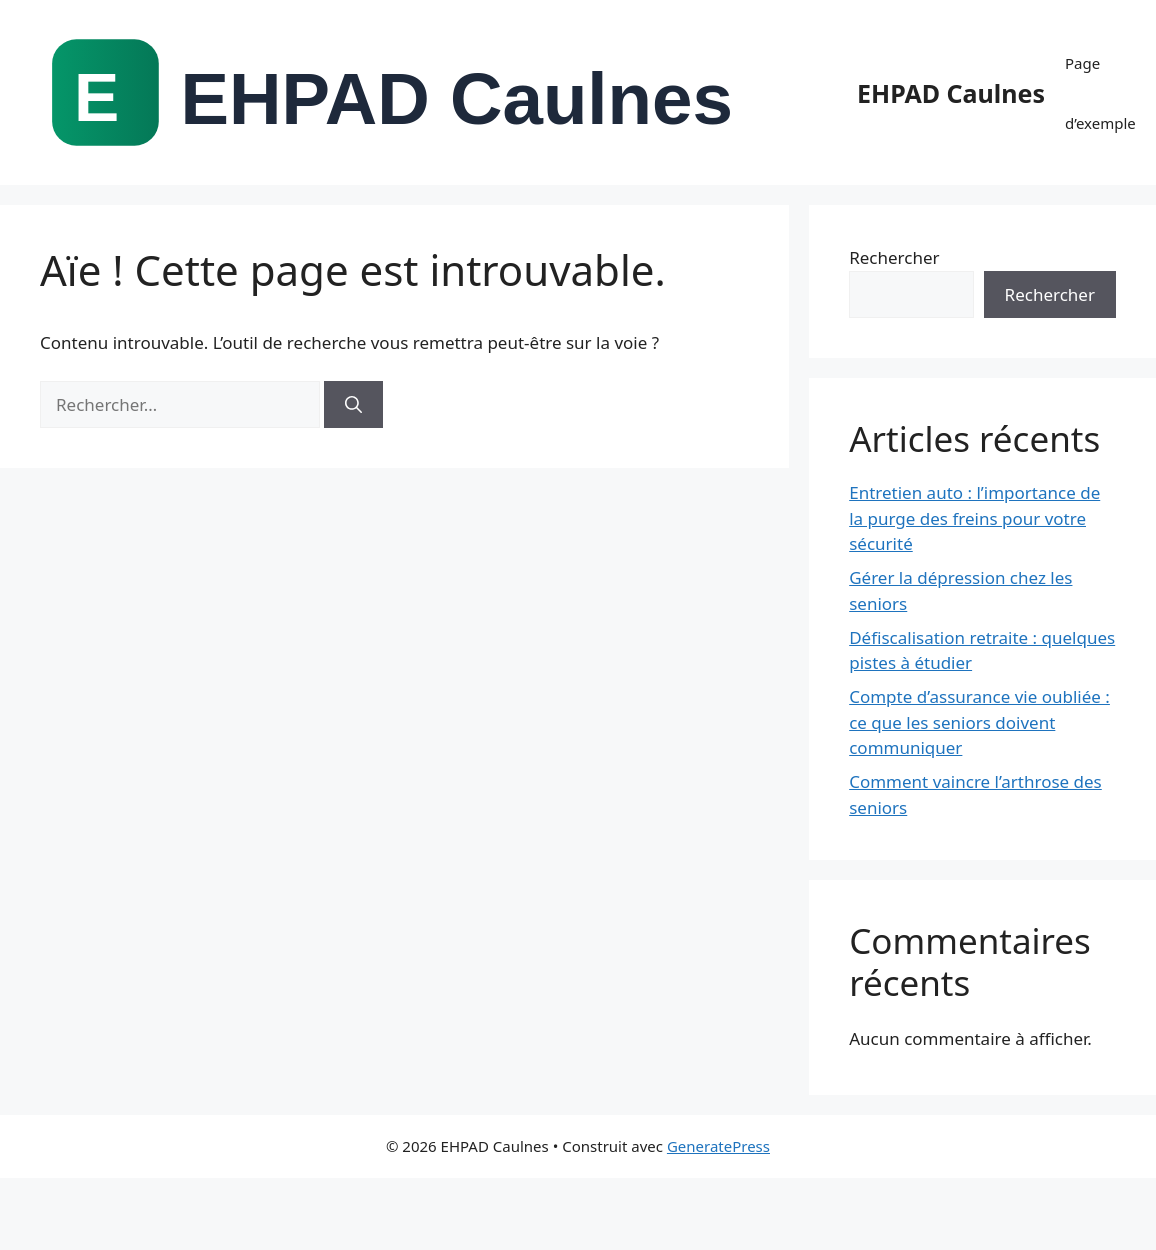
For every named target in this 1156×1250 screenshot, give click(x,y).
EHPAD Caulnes (951, 93)
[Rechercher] (353, 405)
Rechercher (894, 257)
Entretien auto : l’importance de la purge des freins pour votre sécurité (974, 518)
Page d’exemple (1100, 93)
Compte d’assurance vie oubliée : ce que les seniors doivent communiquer (979, 722)
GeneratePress (718, 1146)
